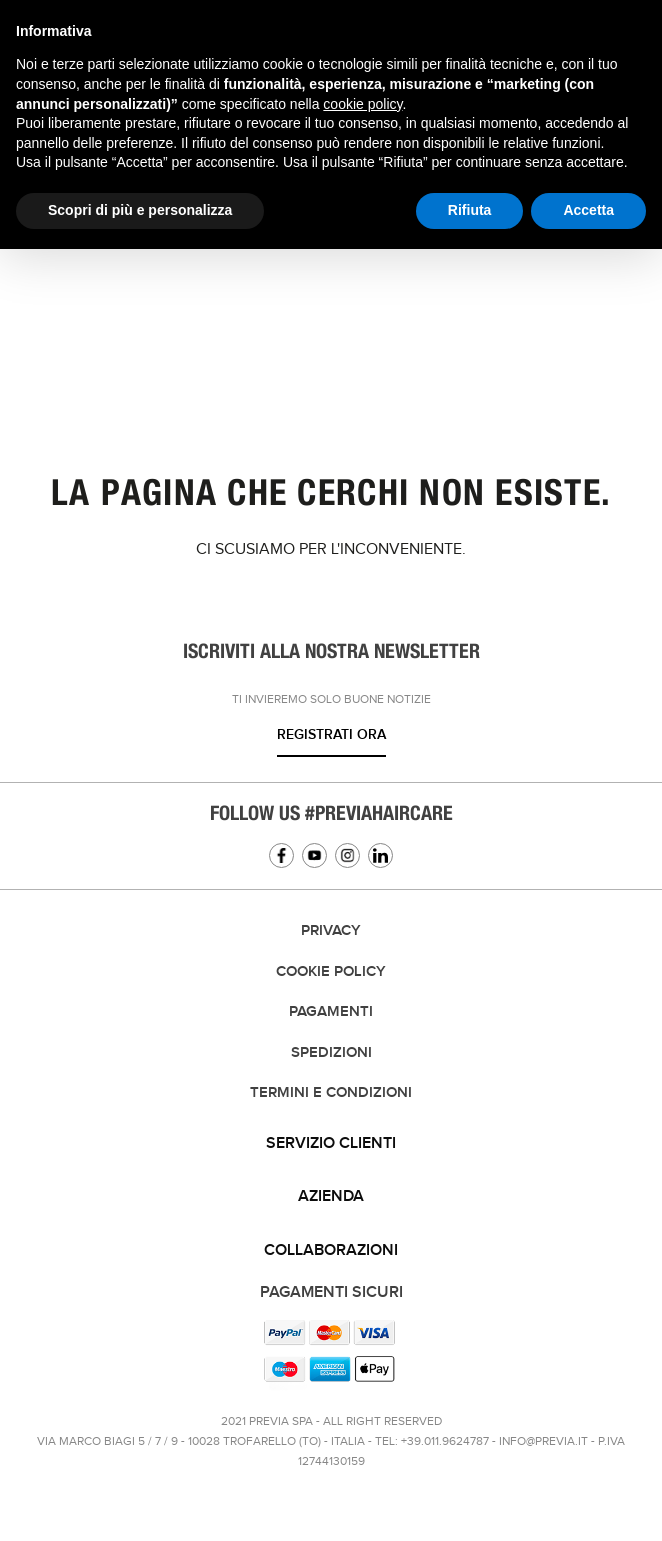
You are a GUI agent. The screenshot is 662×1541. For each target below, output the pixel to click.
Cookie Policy (331, 972)
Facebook (281, 855)
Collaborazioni (331, 1250)
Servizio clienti (331, 1143)
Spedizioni (331, 1053)
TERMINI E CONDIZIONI (331, 1093)
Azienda (331, 1196)
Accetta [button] (588, 210)
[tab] (331, 1144)
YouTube (314, 855)
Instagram (347, 855)
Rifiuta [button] (470, 210)
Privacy (331, 931)
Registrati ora (331, 734)
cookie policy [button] (362, 104)
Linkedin (380, 855)
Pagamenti (331, 1012)
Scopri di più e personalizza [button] (140, 210)
